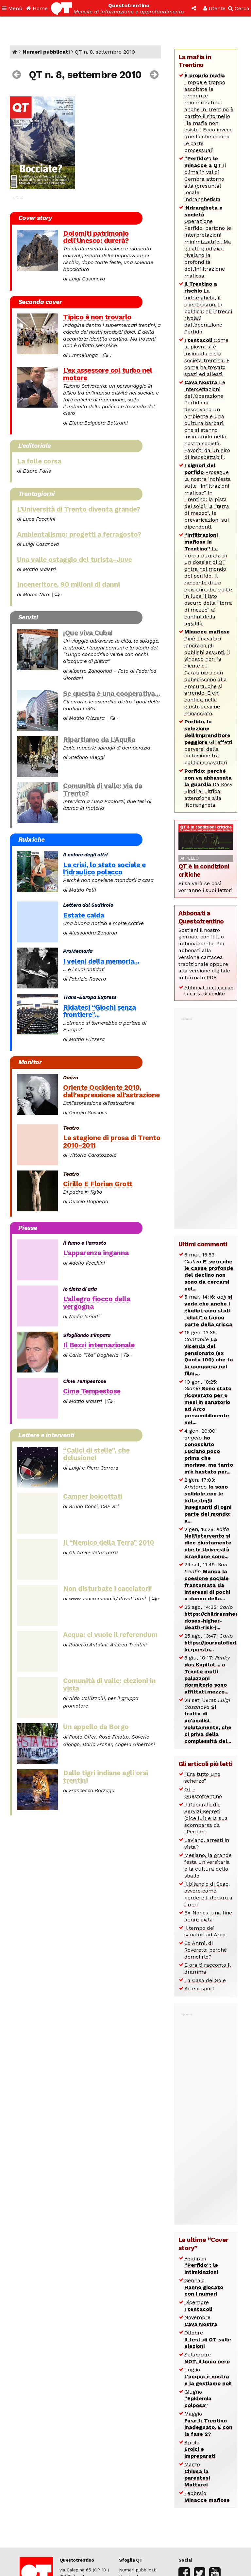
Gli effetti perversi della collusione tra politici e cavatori (208, 742)
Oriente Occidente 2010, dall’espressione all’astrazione (111, 1091)
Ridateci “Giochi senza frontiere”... (99, 1011)
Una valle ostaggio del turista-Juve (74, 560)
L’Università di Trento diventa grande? (78, 509)
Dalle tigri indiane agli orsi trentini (105, 1776)
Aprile (199, 2449)
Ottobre (207, 2339)
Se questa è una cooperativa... (111, 694)
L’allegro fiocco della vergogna (96, 1302)
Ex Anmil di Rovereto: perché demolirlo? (205, 1950)
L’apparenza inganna (96, 1253)
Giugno (197, 2399)
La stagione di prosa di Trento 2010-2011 (111, 1141)
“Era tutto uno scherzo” (202, 1777)
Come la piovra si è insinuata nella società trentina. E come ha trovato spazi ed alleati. (207, 357)
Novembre (200, 2320)
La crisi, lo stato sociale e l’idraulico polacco (104, 868)
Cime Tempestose (92, 1391)
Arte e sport (199, 1988)
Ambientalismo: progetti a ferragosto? (79, 534)
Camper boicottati (92, 1496)
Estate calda (83, 915)
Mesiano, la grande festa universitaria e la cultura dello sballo (208, 1865)
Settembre (207, 2358)
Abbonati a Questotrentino (201, 917)
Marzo (197, 2474)
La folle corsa (39, 461)
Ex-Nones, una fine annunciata (208, 1916)
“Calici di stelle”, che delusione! (96, 1454)
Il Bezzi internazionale (99, 1345)
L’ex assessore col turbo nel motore (107, 374)
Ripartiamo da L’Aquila (99, 740)
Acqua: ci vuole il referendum (110, 1635)
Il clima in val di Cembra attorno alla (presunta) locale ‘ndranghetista (205, 178)
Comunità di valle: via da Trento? (102, 789)
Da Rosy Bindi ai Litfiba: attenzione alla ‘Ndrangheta (208, 788)
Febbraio (201, 2265)
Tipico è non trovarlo (97, 317)
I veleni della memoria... (101, 961)
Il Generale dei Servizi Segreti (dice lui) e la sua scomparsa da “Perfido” (206, 1818)
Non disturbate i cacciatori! (107, 1588)
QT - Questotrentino (203, 1792)
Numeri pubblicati (46, 52)
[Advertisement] (205, 1120)
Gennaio (203, 2287)
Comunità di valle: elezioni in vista (109, 1684)
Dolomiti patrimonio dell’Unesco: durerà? (96, 237)
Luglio (208, 2376)
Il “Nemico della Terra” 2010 (108, 1542)
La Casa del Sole (205, 1980)
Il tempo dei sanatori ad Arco (205, 1931)
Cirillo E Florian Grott (97, 1184)
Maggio (208, 2424)
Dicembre (198, 2305)
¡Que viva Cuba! (88, 633)
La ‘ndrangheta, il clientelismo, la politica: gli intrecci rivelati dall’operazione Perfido (208, 308)
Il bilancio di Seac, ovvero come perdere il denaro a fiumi (208, 1894)
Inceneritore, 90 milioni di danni (68, 584)
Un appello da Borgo (96, 1727)
